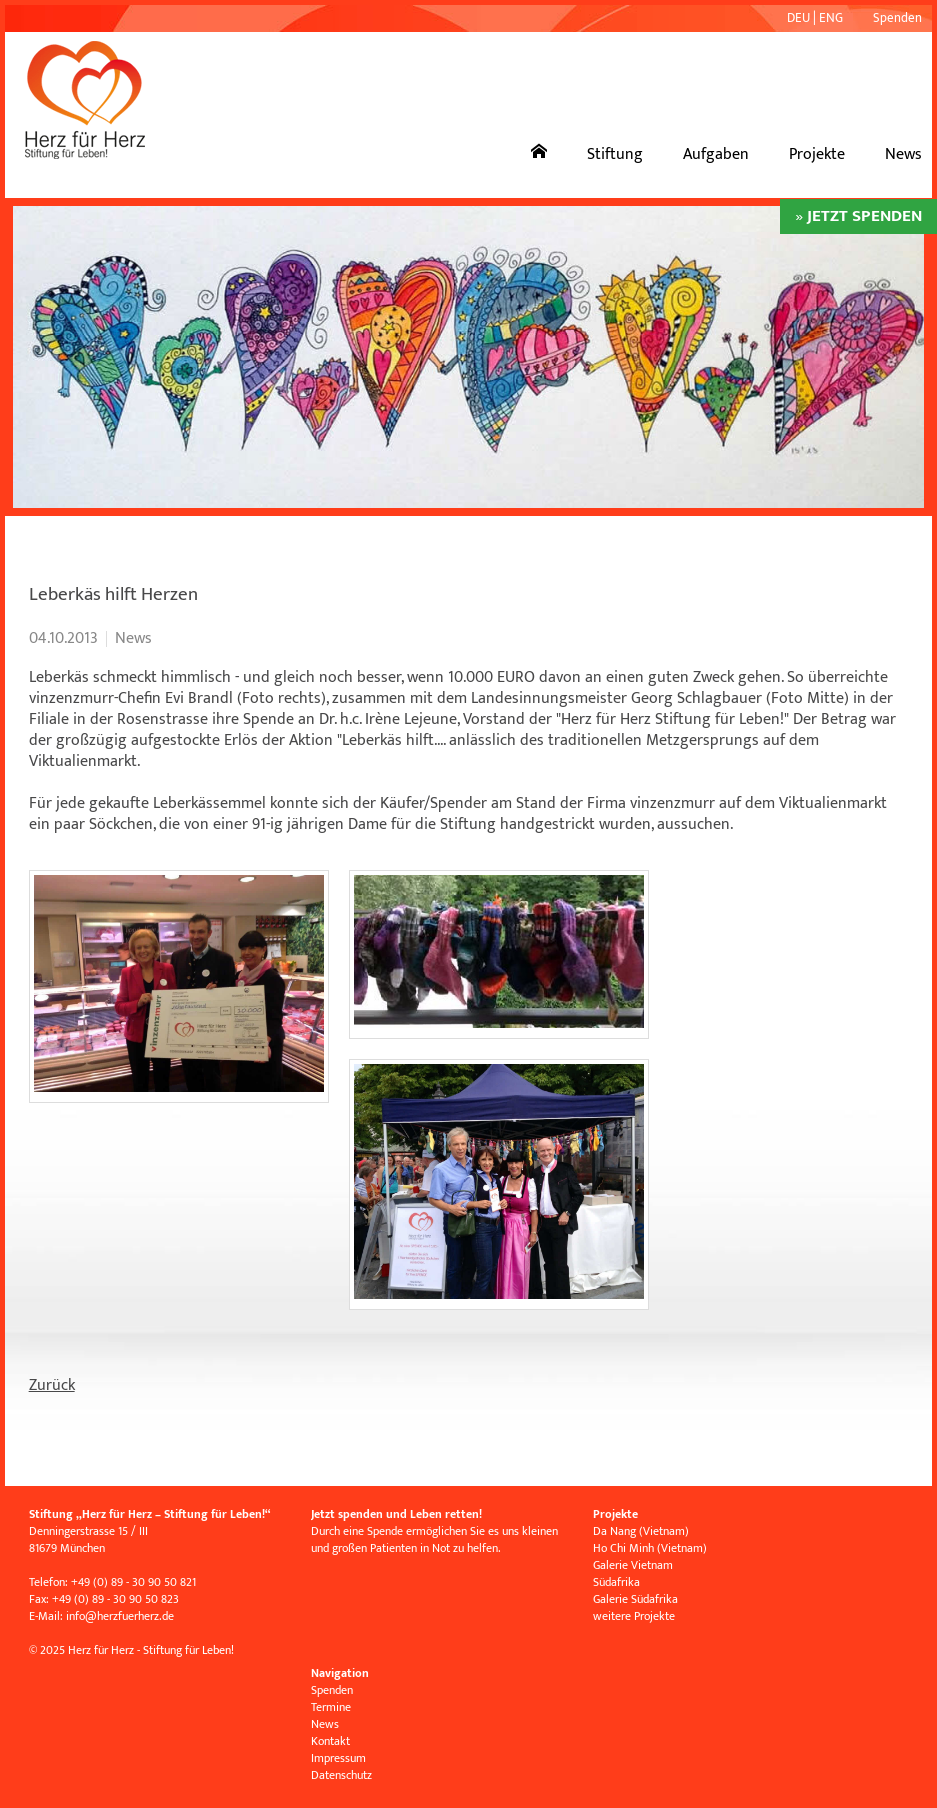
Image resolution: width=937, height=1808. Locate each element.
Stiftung (615, 154)
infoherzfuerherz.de (120, 1616)
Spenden (897, 18)
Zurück (52, 1385)
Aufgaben (716, 154)
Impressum (338, 1758)
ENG (831, 18)
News (903, 154)
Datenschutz (341, 1775)
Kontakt (330, 1741)
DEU (798, 18)
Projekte (817, 154)
